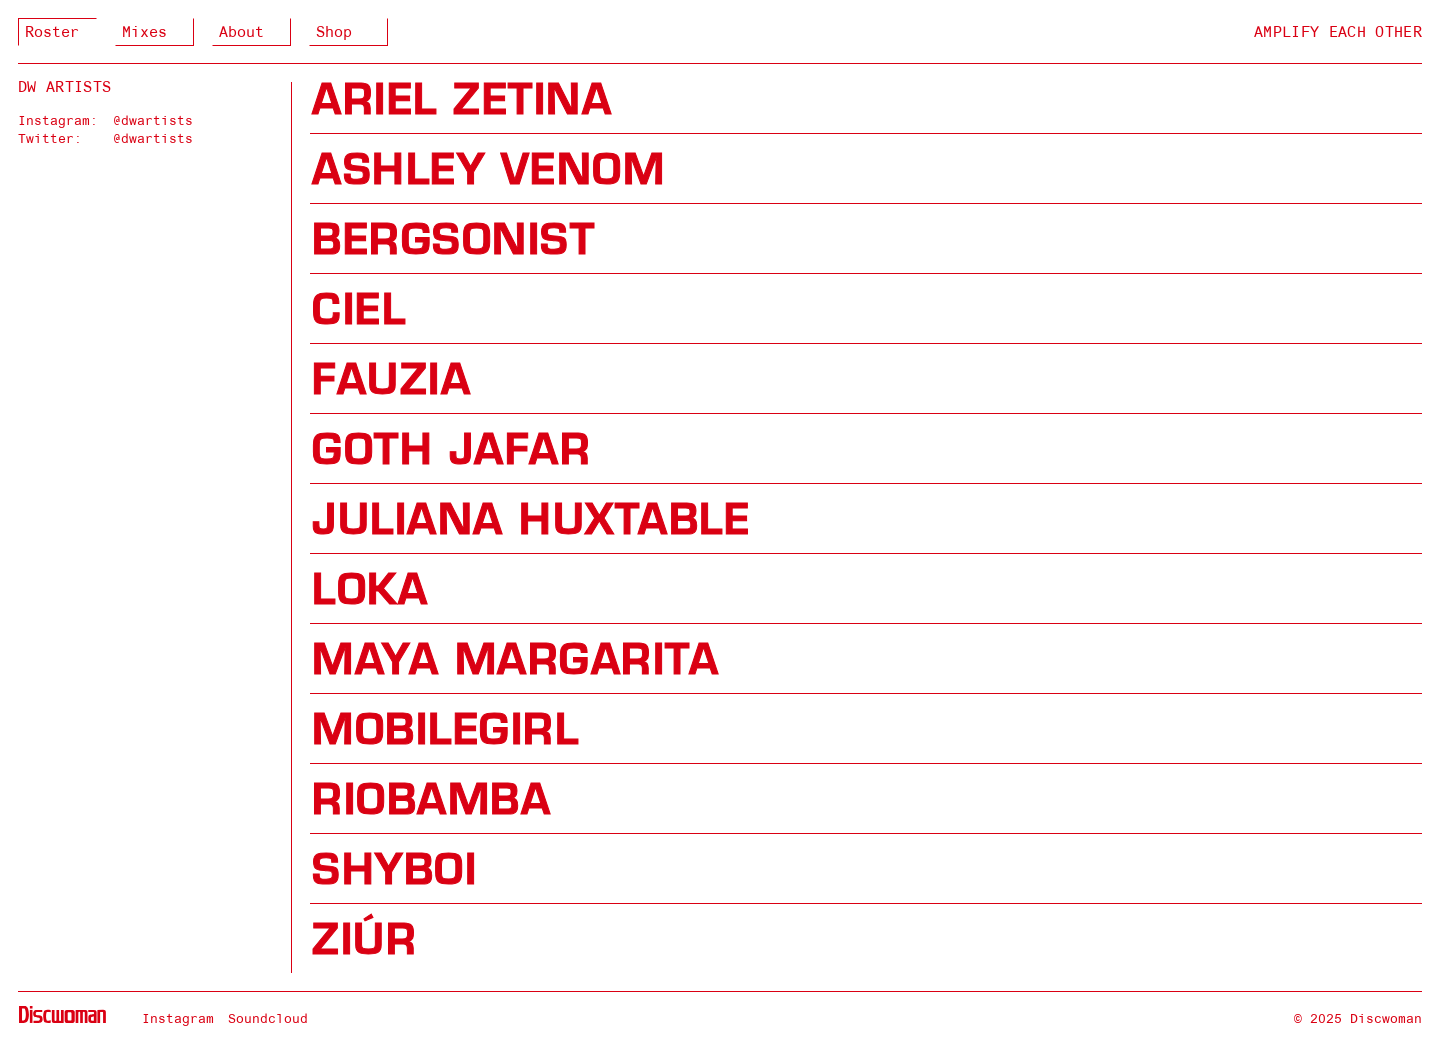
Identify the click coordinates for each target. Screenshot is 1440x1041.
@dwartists (153, 120)
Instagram (178, 1018)
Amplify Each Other (1338, 32)
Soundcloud (268, 1018)
